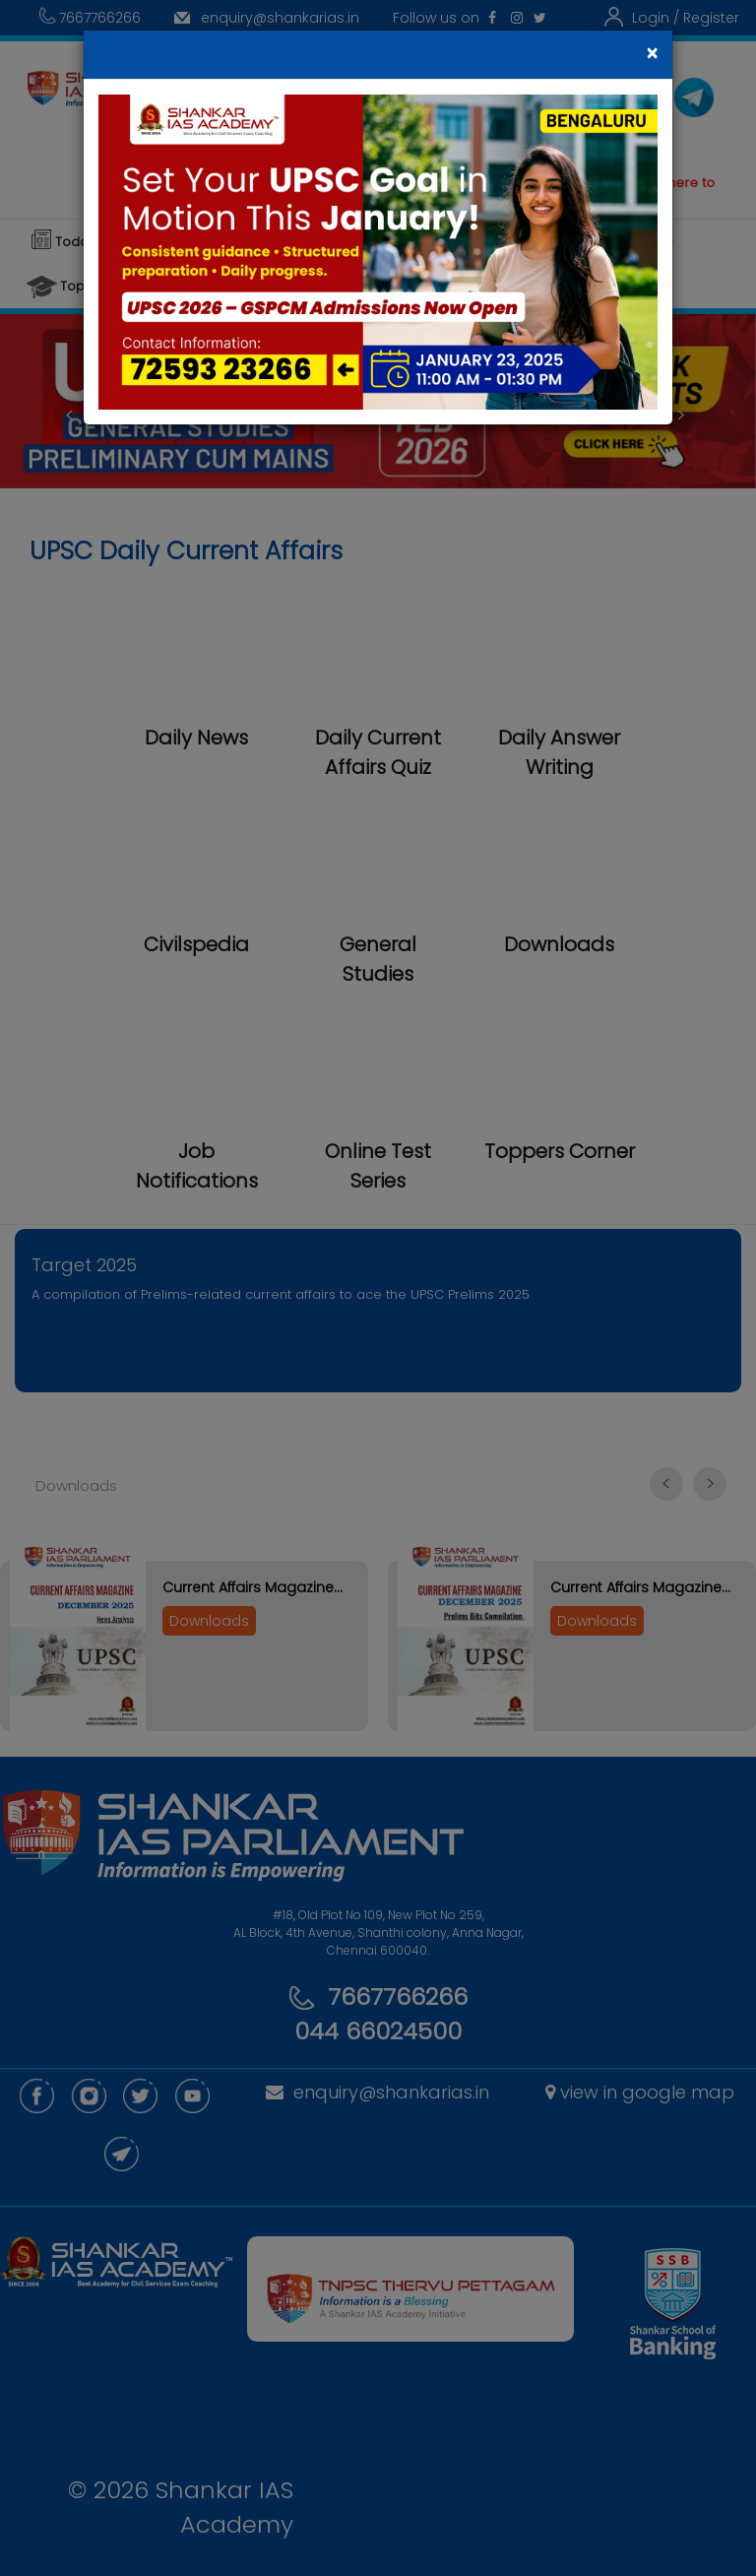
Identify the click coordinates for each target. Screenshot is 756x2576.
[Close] (652, 53)
